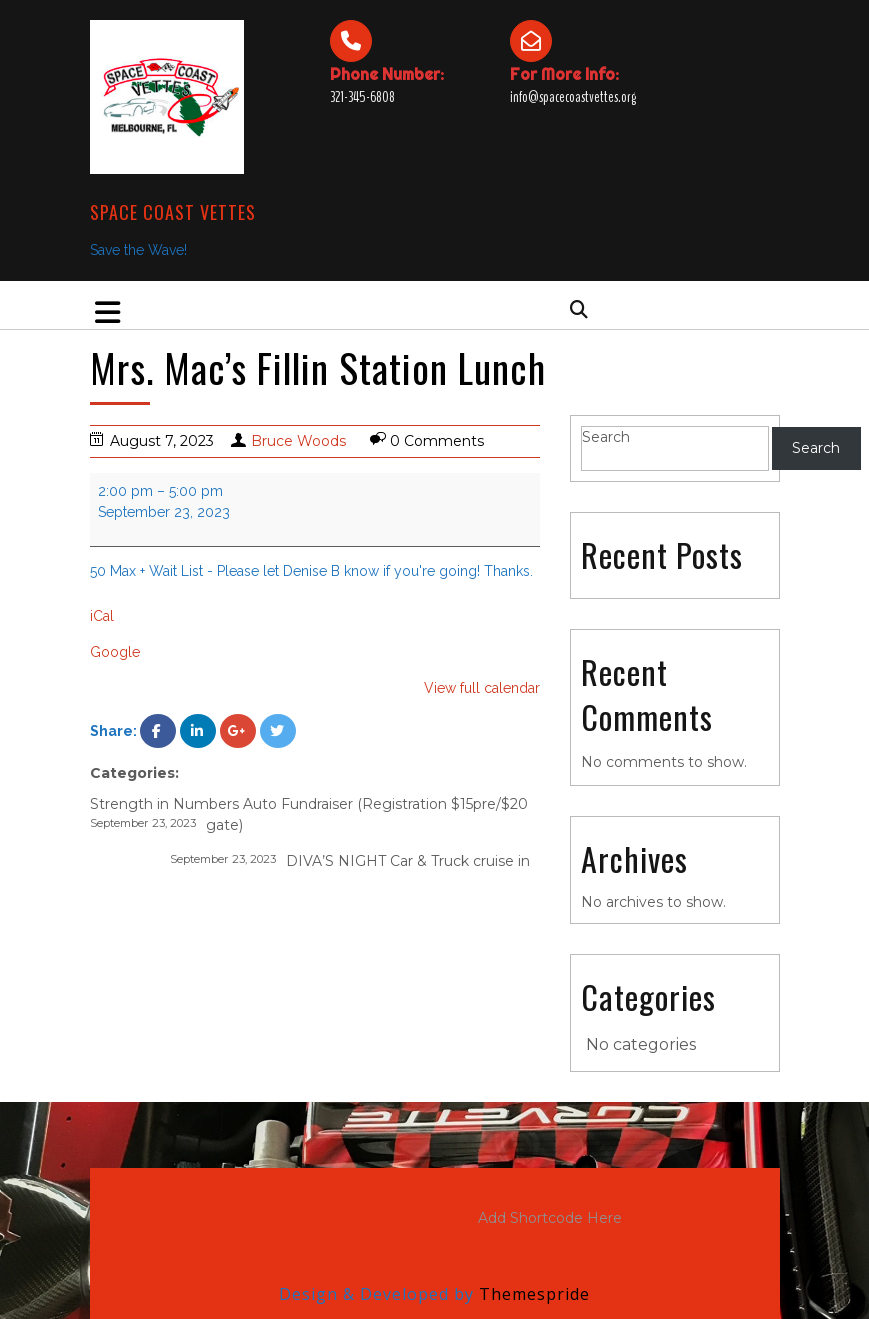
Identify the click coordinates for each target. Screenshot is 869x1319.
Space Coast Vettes (173, 212)
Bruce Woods (298, 441)
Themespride (532, 1294)
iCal (102, 616)
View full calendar (482, 688)
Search (606, 437)
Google (115, 652)
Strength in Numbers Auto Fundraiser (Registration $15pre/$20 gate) (309, 814)
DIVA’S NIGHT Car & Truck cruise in (350, 860)
